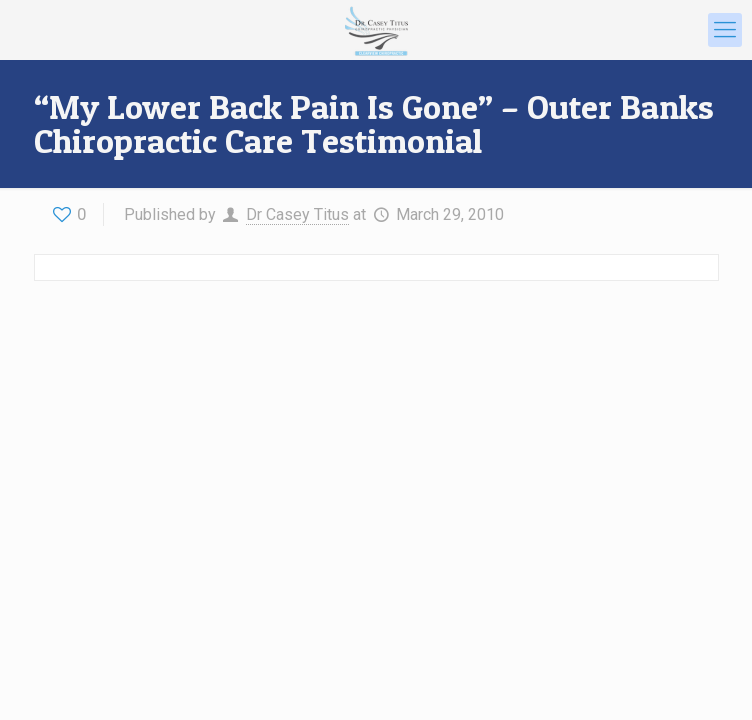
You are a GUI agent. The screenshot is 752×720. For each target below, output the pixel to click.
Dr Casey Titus (297, 214)
